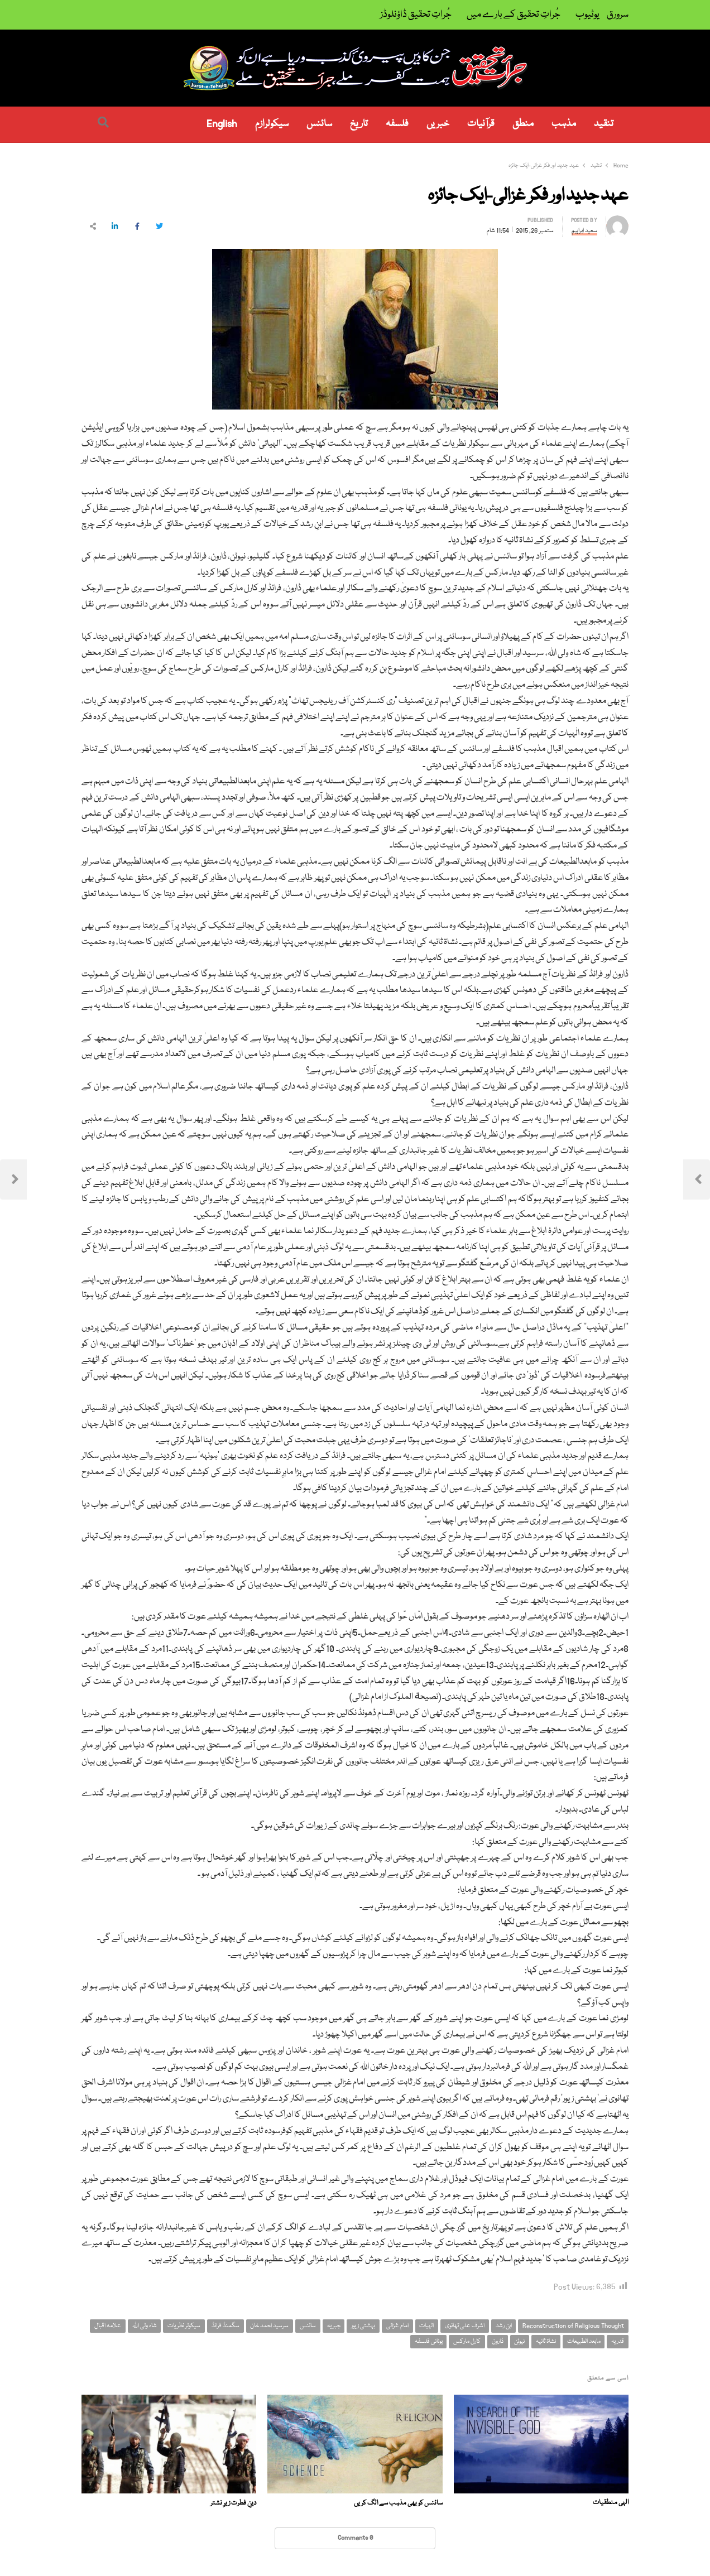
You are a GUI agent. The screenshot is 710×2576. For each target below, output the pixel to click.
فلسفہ (397, 124)
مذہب (563, 124)
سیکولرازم (272, 124)
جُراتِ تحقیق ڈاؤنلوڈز (416, 14)
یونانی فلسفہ (429, 2341)
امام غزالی (397, 2326)
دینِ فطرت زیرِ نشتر (233, 2503)
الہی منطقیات (611, 2502)
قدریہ (617, 2341)
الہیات (426, 2326)
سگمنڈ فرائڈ (225, 2326)
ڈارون (497, 2341)
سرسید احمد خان (269, 2326)
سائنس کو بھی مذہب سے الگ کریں (398, 2503)
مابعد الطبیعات (584, 2341)
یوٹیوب (587, 14)
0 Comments (355, 2538)
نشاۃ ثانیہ (546, 2341)
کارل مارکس (467, 2341)
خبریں (437, 124)
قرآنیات (481, 124)
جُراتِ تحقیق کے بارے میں (513, 14)
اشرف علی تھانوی (464, 2326)
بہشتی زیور (363, 2326)
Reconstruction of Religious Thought (573, 2326)
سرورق (618, 14)
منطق (523, 124)
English (222, 124)
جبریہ (333, 2326)
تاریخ (359, 124)
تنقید (603, 124)
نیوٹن (519, 2341)
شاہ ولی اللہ (144, 2326)
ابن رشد (504, 2326)
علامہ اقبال (107, 2326)
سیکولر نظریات (183, 2326)
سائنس (319, 124)
